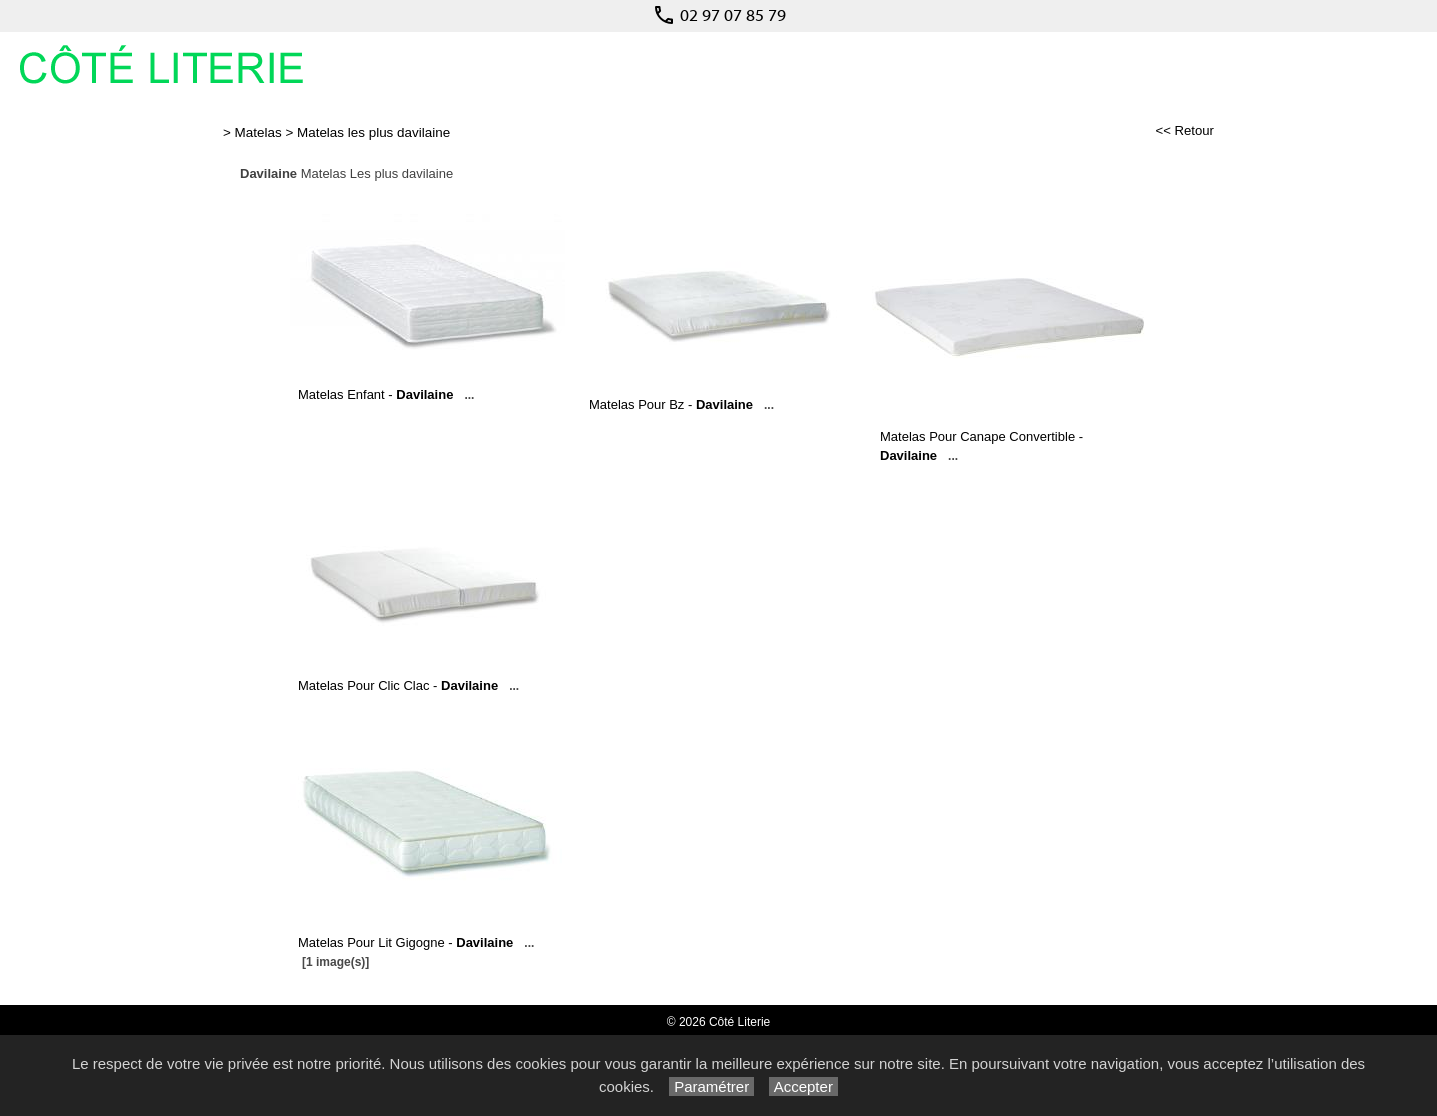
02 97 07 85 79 (719, 15)
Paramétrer (711, 1086)
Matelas (258, 132)
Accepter (803, 1086)
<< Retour (1184, 130)
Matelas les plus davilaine (373, 132)
